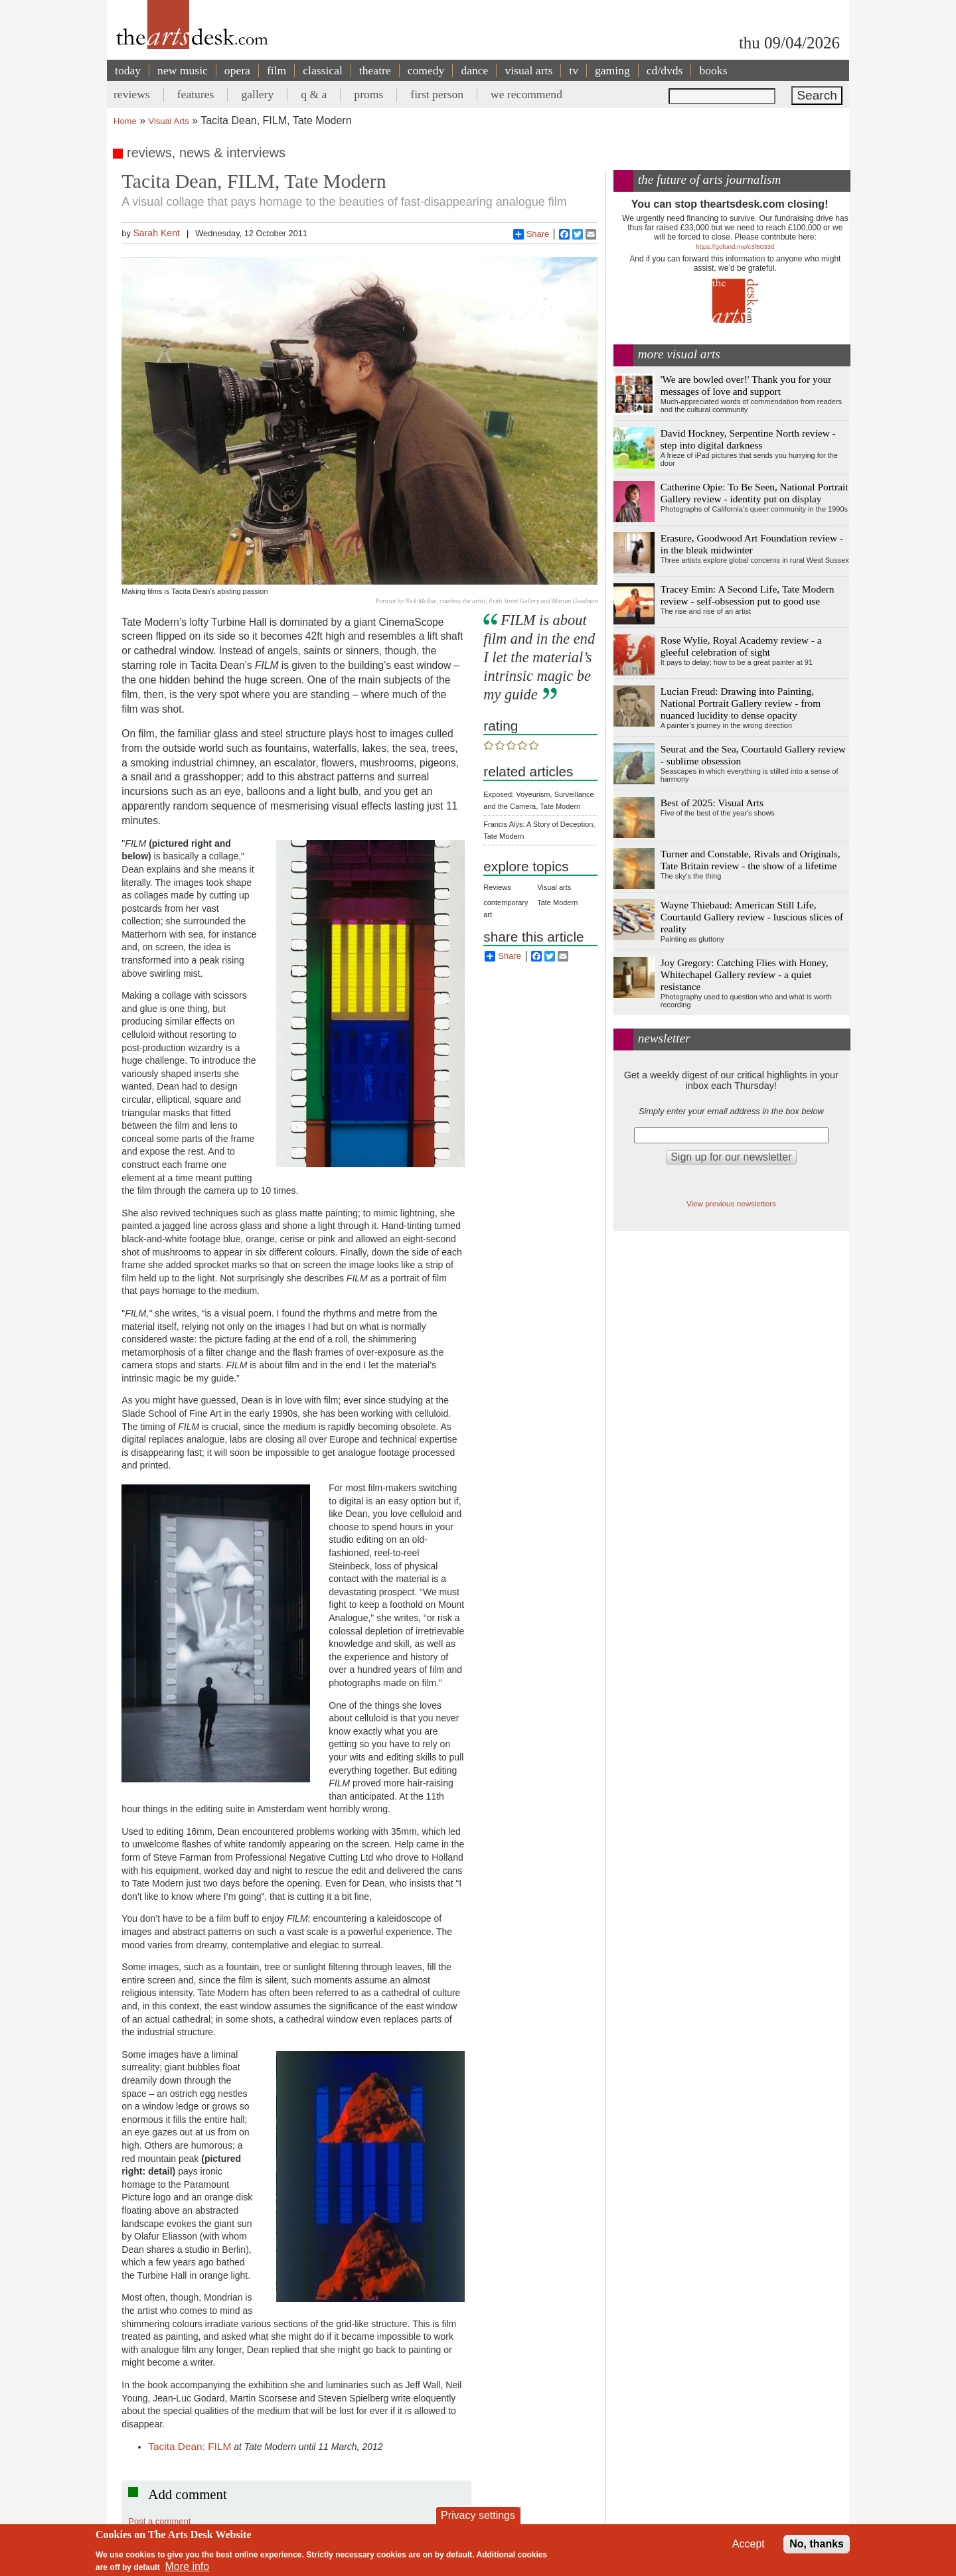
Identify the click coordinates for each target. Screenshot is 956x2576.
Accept (748, 2543)
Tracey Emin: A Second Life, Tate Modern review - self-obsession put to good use (748, 595)
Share (531, 234)
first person (436, 94)
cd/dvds (665, 70)
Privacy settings (478, 2515)
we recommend (526, 94)
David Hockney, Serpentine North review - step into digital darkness (748, 439)
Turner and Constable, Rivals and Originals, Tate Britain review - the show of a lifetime (750, 859)
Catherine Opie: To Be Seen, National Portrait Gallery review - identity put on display (754, 492)
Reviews (497, 887)
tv (573, 70)
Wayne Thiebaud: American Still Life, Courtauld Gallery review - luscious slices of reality (752, 916)
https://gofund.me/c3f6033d (735, 246)
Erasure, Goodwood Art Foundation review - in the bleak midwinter (752, 543)
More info (187, 2566)
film (276, 70)
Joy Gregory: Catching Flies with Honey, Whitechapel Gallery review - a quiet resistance (745, 974)
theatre (375, 70)
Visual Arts (169, 121)
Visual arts (554, 887)
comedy (426, 70)
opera (237, 70)
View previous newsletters (731, 1203)
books (713, 70)
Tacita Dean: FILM (189, 2446)
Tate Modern (557, 902)
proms (368, 94)
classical (323, 70)
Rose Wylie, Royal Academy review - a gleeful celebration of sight (741, 646)
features (195, 94)
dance (474, 70)
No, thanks (816, 2543)
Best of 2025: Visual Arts (712, 802)
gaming (612, 70)
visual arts (528, 70)
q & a (314, 94)
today (128, 70)
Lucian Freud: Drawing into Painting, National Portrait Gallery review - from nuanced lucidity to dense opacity (741, 703)
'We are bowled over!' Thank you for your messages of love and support (746, 385)
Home (125, 121)
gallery (257, 94)
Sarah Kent (156, 233)
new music (182, 70)
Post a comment (159, 2521)
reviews (132, 94)
